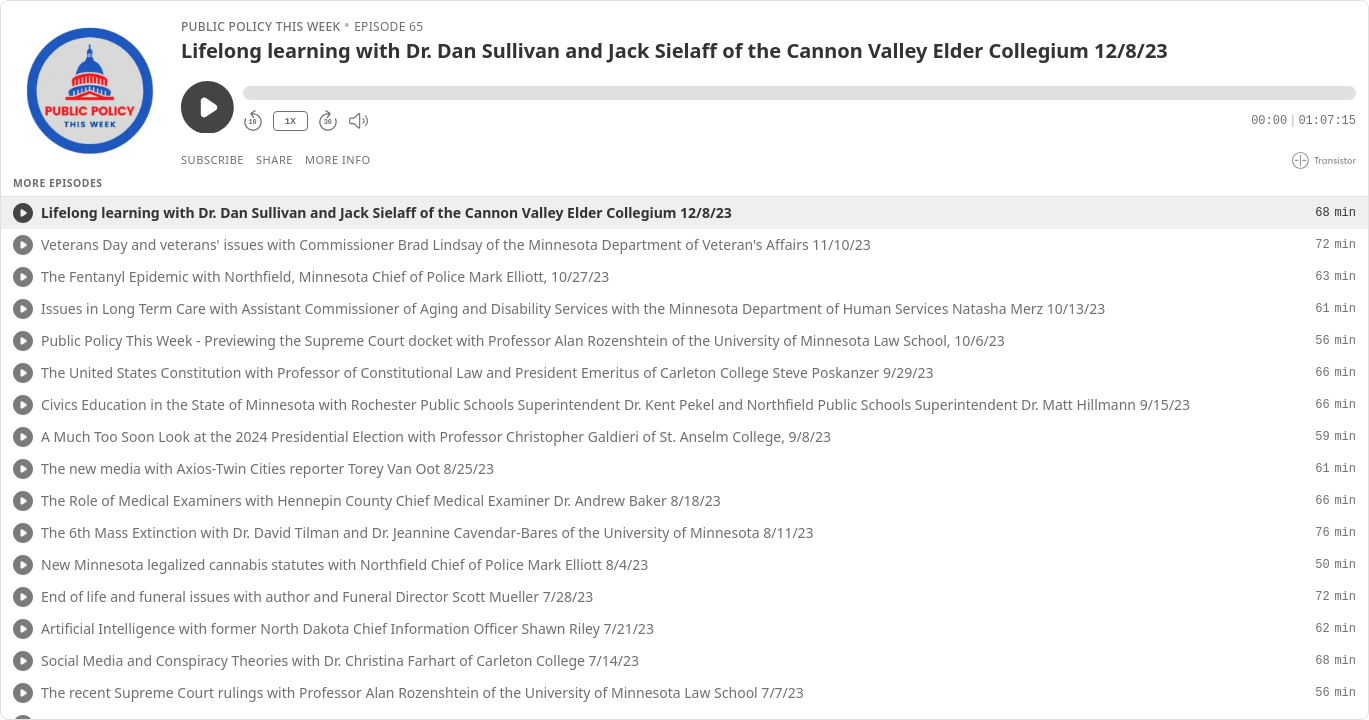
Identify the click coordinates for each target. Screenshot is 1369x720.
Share (274, 159)
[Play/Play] (23, 213)
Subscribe (212, 159)
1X (290, 121)
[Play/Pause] (90, 91)
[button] (799, 93)
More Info (338, 159)
